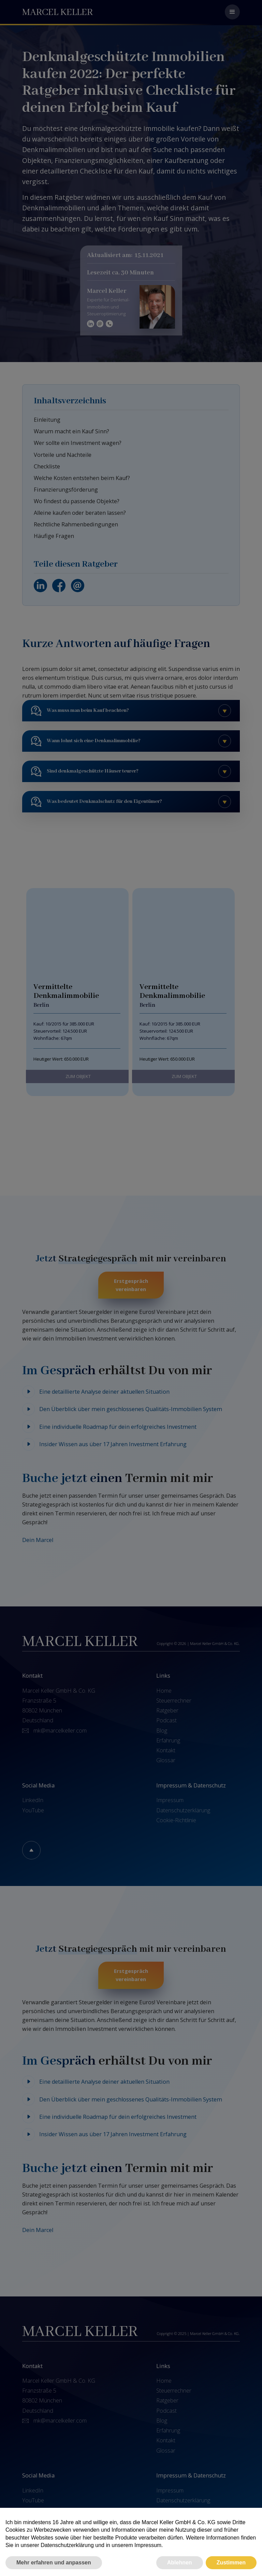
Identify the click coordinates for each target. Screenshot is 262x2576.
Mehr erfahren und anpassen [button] (53, 2562)
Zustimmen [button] (231, 2562)
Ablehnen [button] (179, 2562)
